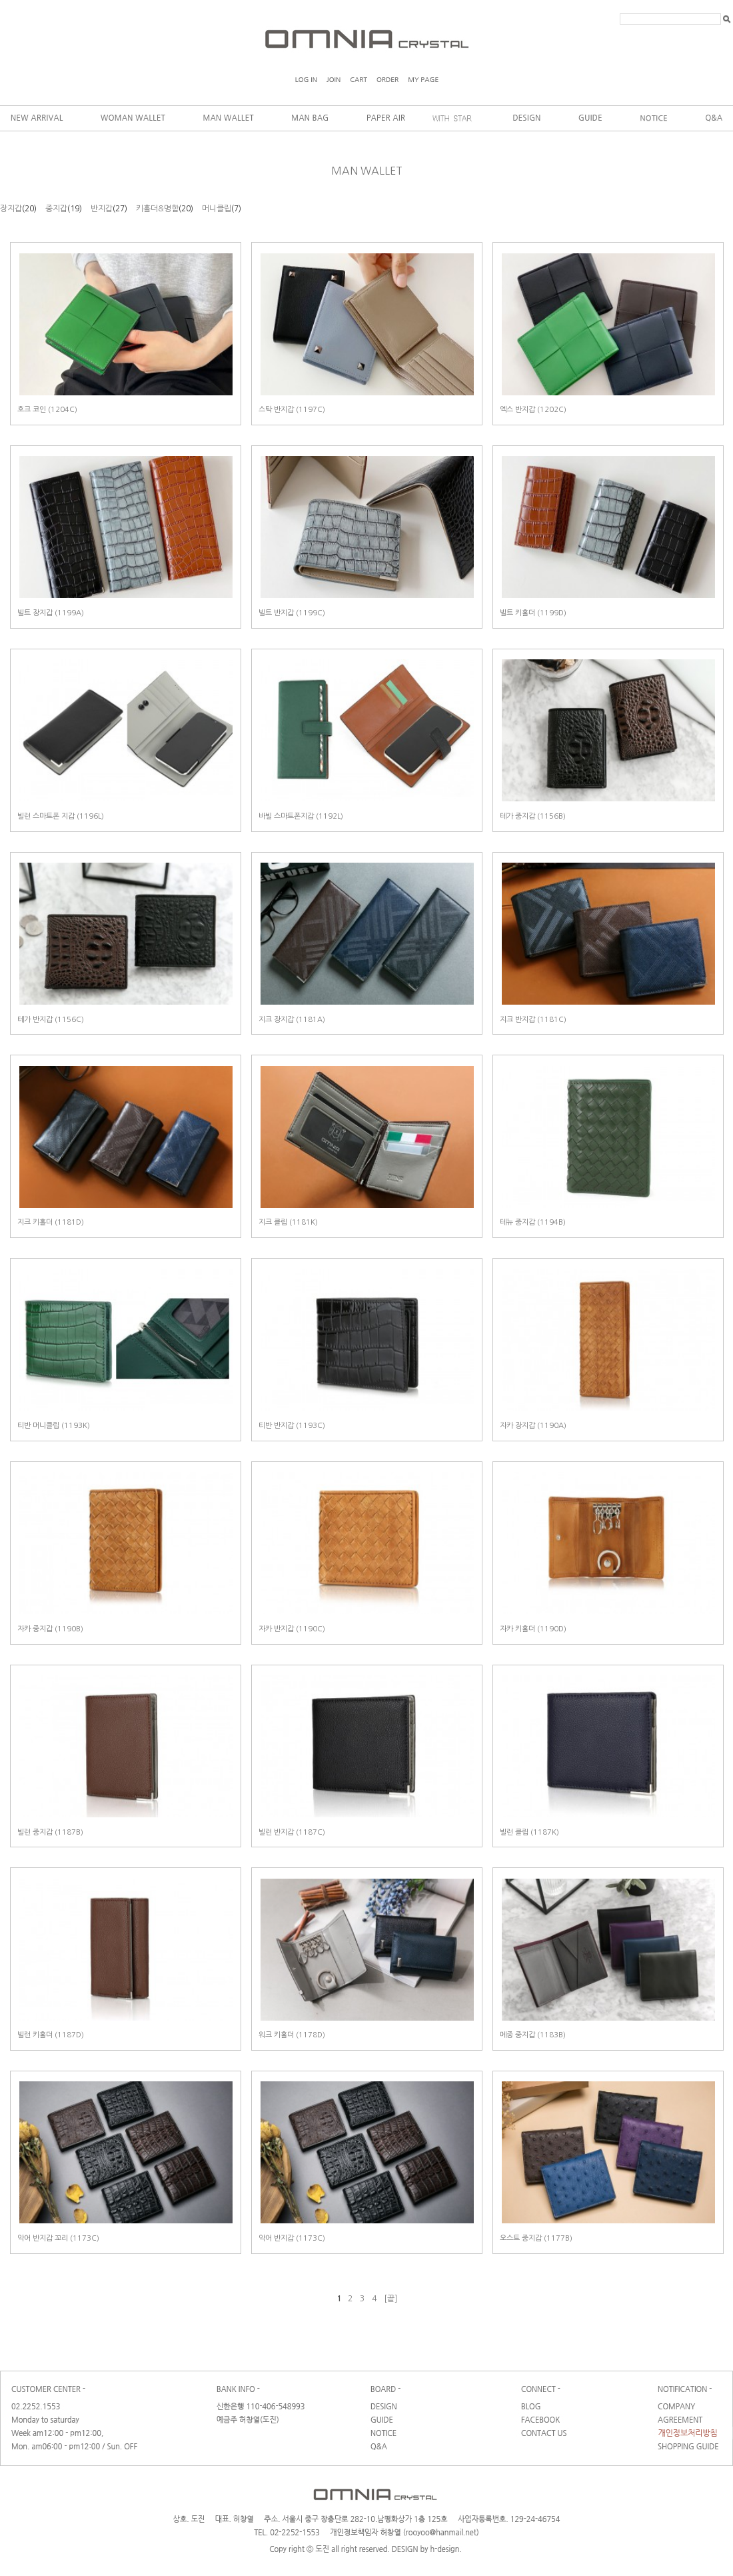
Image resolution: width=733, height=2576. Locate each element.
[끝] (390, 2299)
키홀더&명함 (157, 209)
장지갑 (11, 209)
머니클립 (216, 209)
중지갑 (56, 209)
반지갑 (102, 209)
